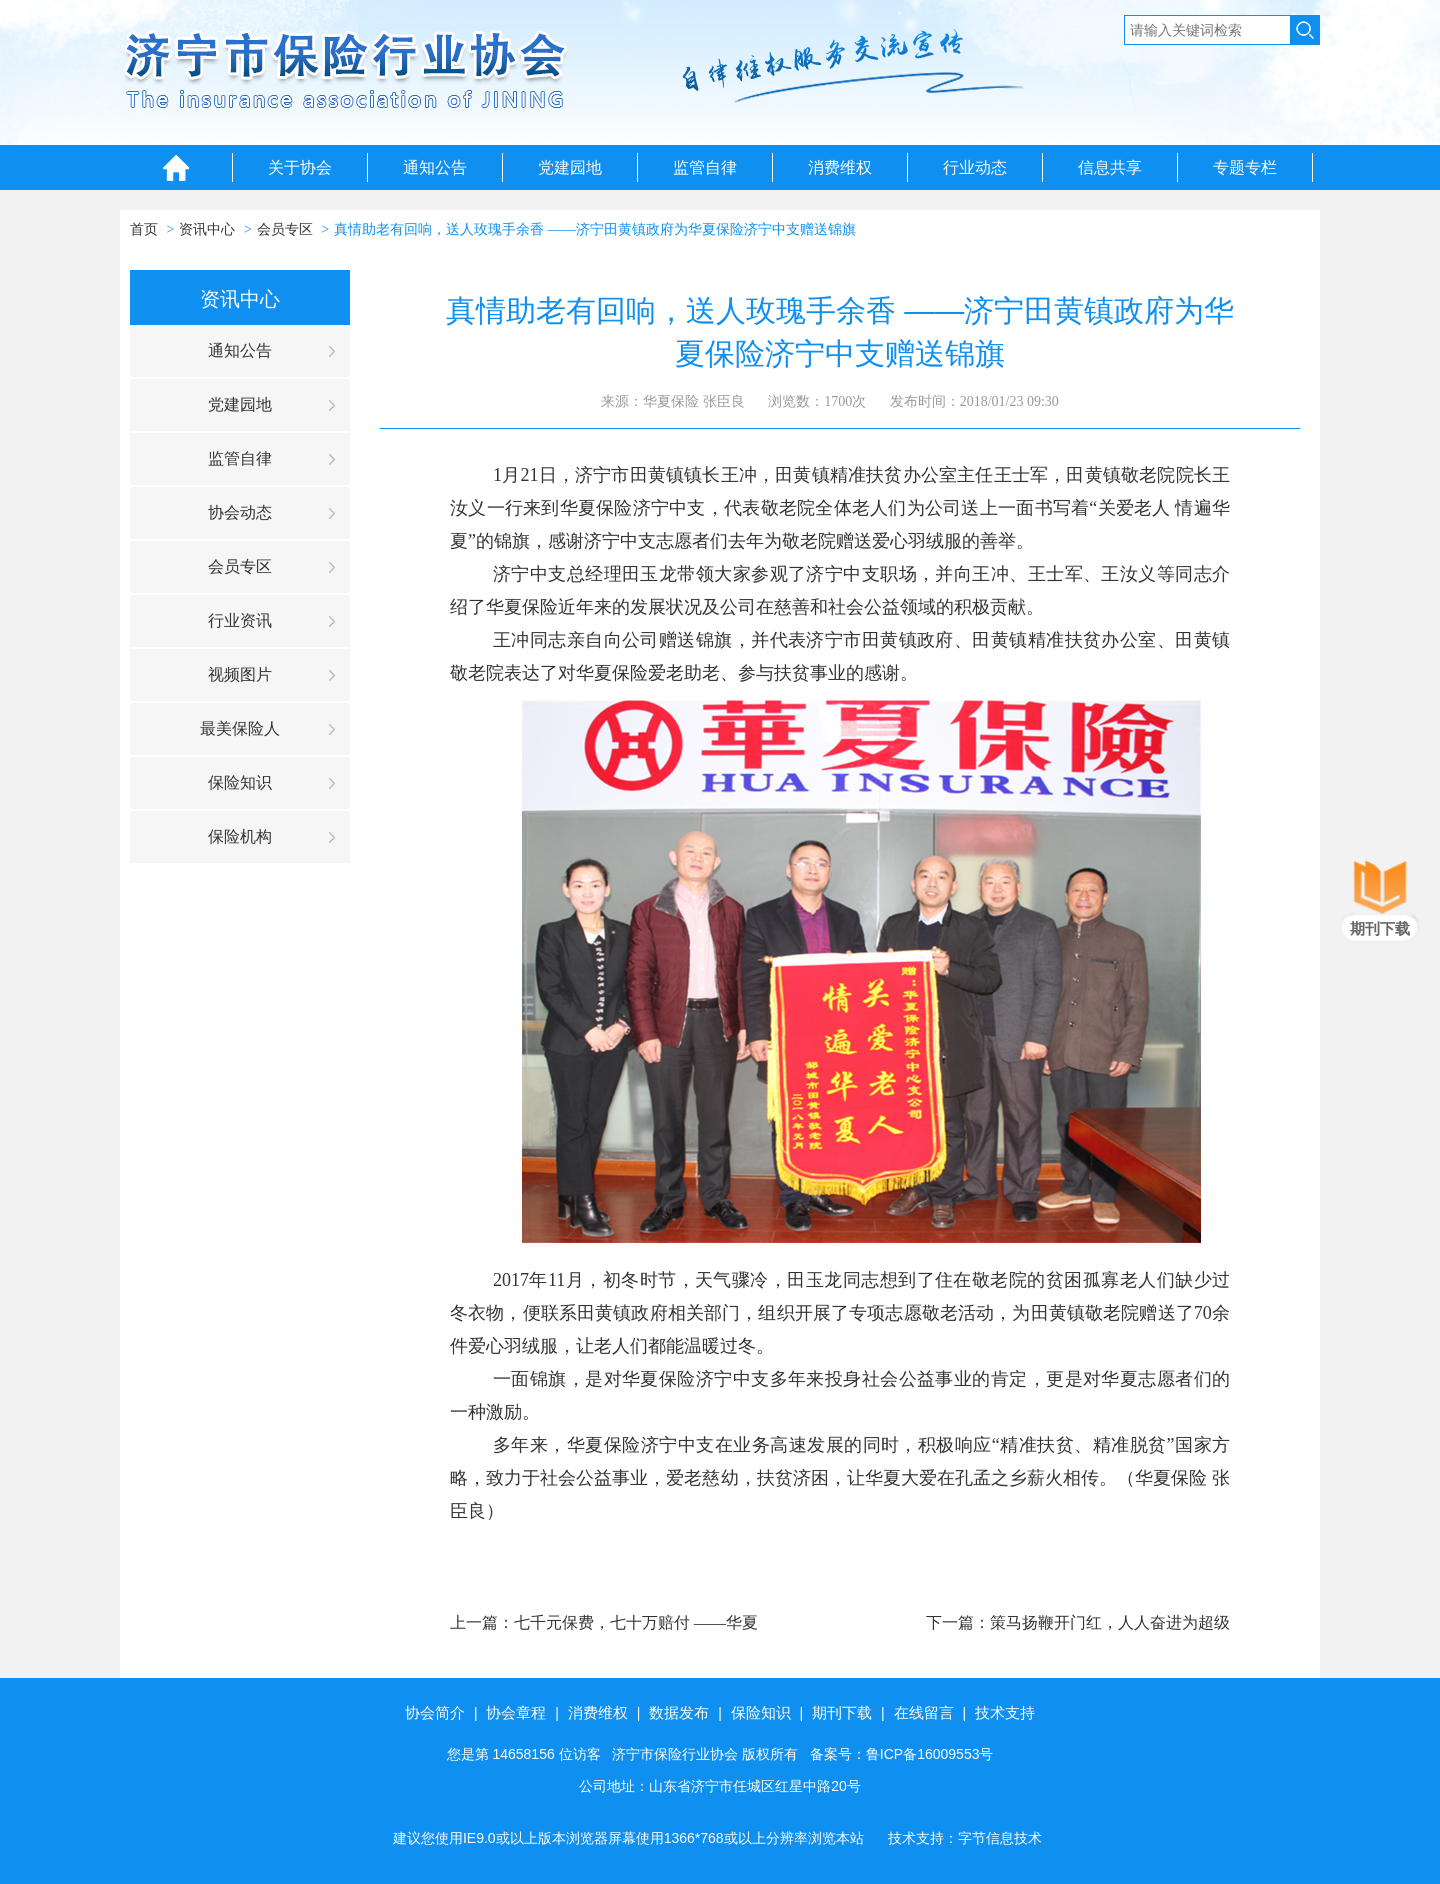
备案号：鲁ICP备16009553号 (902, 1754)
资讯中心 (207, 229)
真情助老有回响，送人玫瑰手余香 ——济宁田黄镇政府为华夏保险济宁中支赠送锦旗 (595, 229)
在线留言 (924, 1712)
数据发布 (679, 1712)
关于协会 (300, 167)
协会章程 (516, 1712)
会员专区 (285, 229)
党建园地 (570, 167)
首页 (144, 229)
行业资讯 (240, 620)
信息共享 (1110, 167)
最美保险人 (240, 728)
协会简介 (435, 1712)
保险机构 (240, 836)
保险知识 (240, 782)
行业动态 (975, 167)
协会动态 (240, 512)
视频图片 (240, 674)
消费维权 (840, 167)
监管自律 (705, 167)
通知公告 (435, 167)
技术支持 (1005, 1712)
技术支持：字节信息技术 (965, 1838)
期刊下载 (842, 1712)
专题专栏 (1245, 167)
